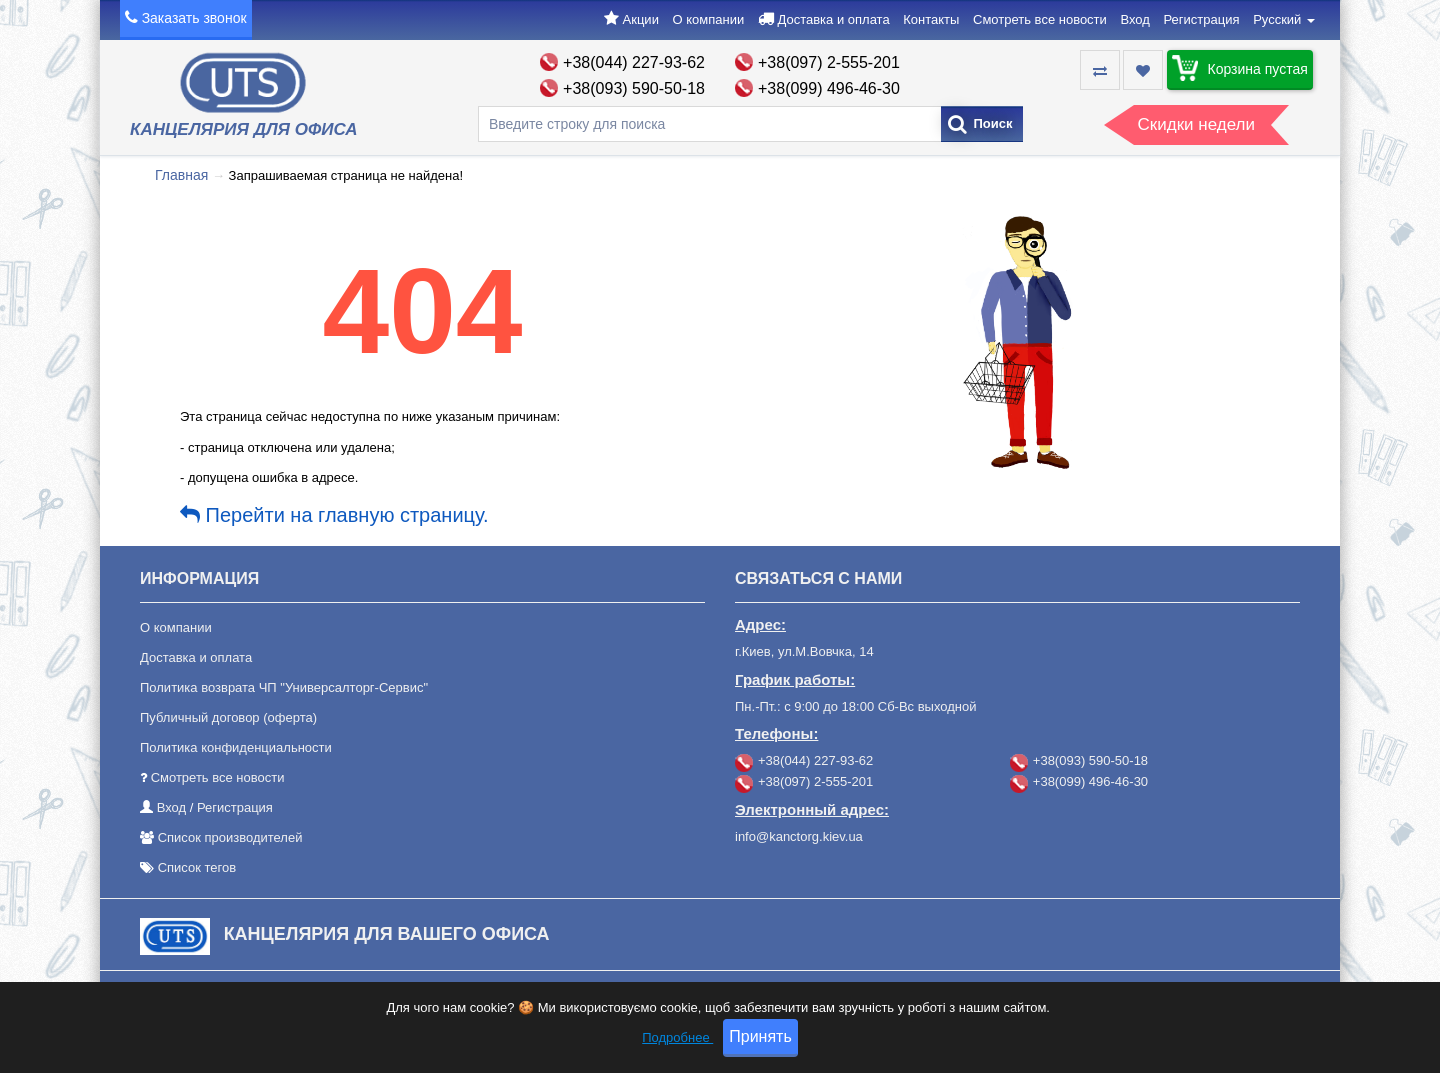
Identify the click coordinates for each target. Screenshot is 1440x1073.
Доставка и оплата (833, 19)
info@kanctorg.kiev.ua (799, 836)
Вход (1134, 19)
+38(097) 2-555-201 (829, 62)
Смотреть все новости (1040, 19)
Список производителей (230, 837)
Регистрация (1202, 19)
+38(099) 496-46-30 (829, 88)
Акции (641, 19)
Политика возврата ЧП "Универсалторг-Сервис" (284, 687)
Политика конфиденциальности (236, 747)
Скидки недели (1196, 124)
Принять (760, 1048)
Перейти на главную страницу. (334, 515)
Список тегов (197, 867)
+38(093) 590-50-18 (634, 88)
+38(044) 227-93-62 (634, 62)
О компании (709, 19)
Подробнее (677, 1049)
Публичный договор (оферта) (228, 717)
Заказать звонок (194, 18)
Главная (181, 175)
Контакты (931, 19)
